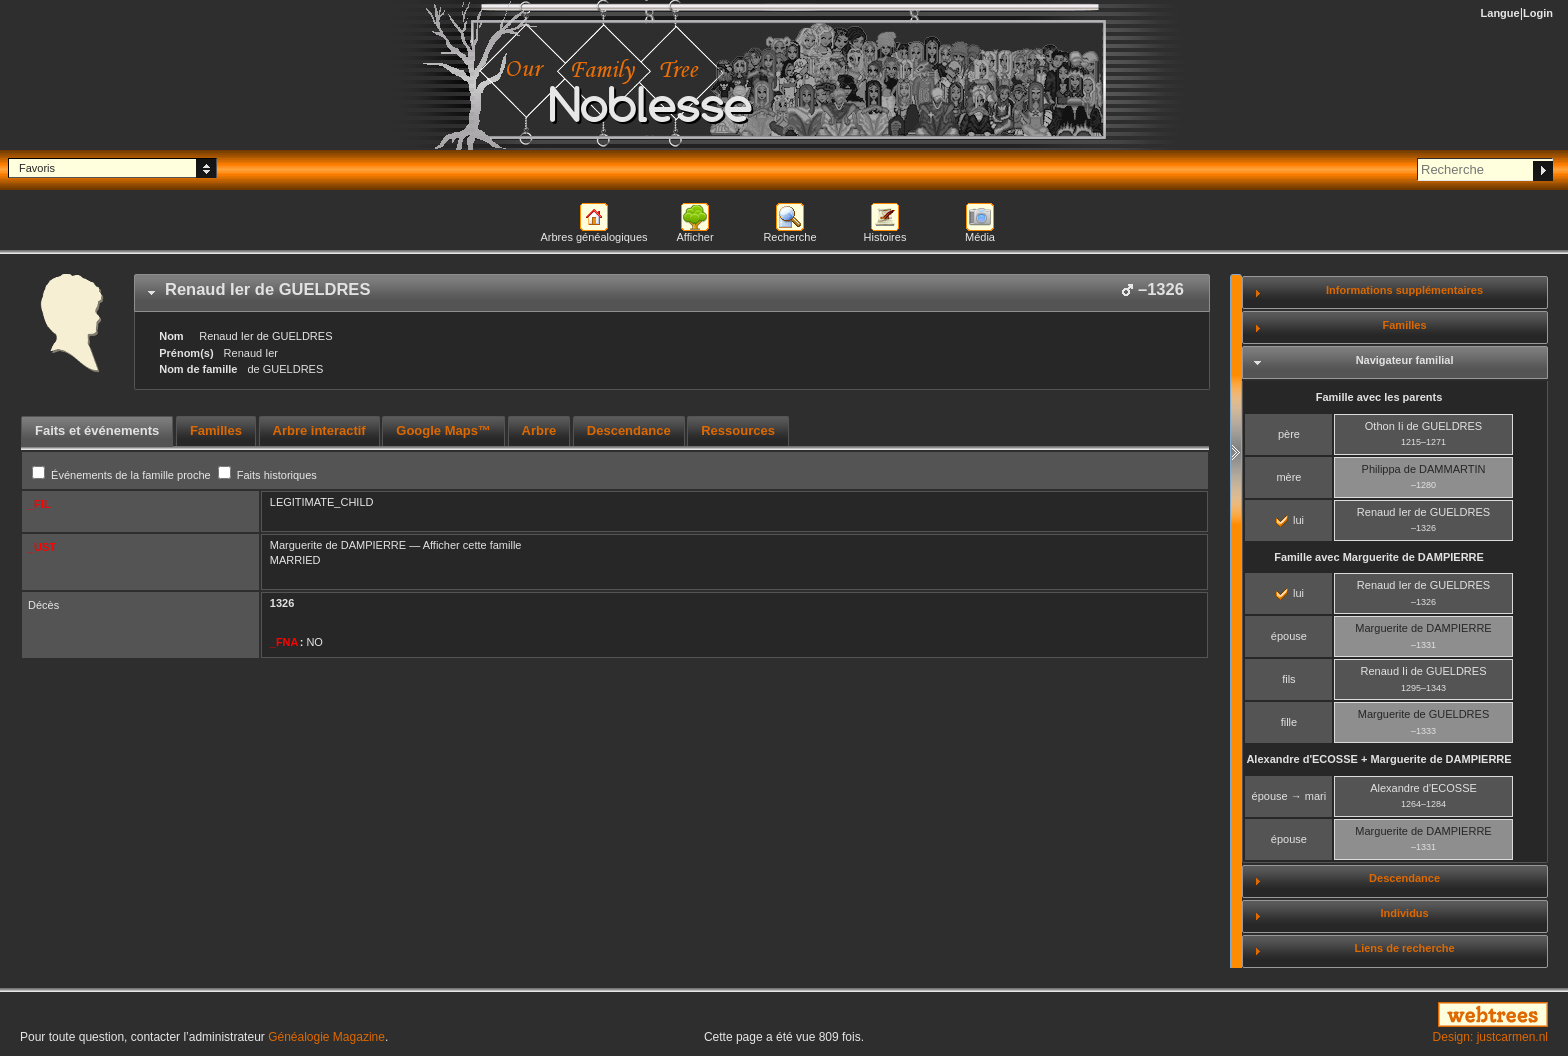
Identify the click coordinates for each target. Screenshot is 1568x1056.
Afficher (694, 237)
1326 (282, 603)
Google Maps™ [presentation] (443, 430)
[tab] (672, 293)
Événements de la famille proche (123, 475)
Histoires (885, 237)
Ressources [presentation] (738, 430)
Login (1538, 13)
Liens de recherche (1404, 948)
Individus (1404, 913)
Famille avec (1379, 557)
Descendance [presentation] (629, 430)
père (1289, 434)
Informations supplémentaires (1404, 290)
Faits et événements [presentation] (97, 430)
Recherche (789, 237)
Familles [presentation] (216, 430)
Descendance (1404, 878)
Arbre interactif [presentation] (319, 430)
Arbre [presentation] (539, 430)
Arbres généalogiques (593, 237)
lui (1290, 520)
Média (980, 237)
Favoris (37, 168)
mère (1288, 477)
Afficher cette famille (472, 545)
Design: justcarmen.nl (1490, 1037)
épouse (1289, 636)
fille (1289, 722)
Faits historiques (267, 475)
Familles (1405, 325)
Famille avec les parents (1379, 397)
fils (1288, 679)
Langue (1500, 13)
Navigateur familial (1405, 360)
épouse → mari (1289, 796)
